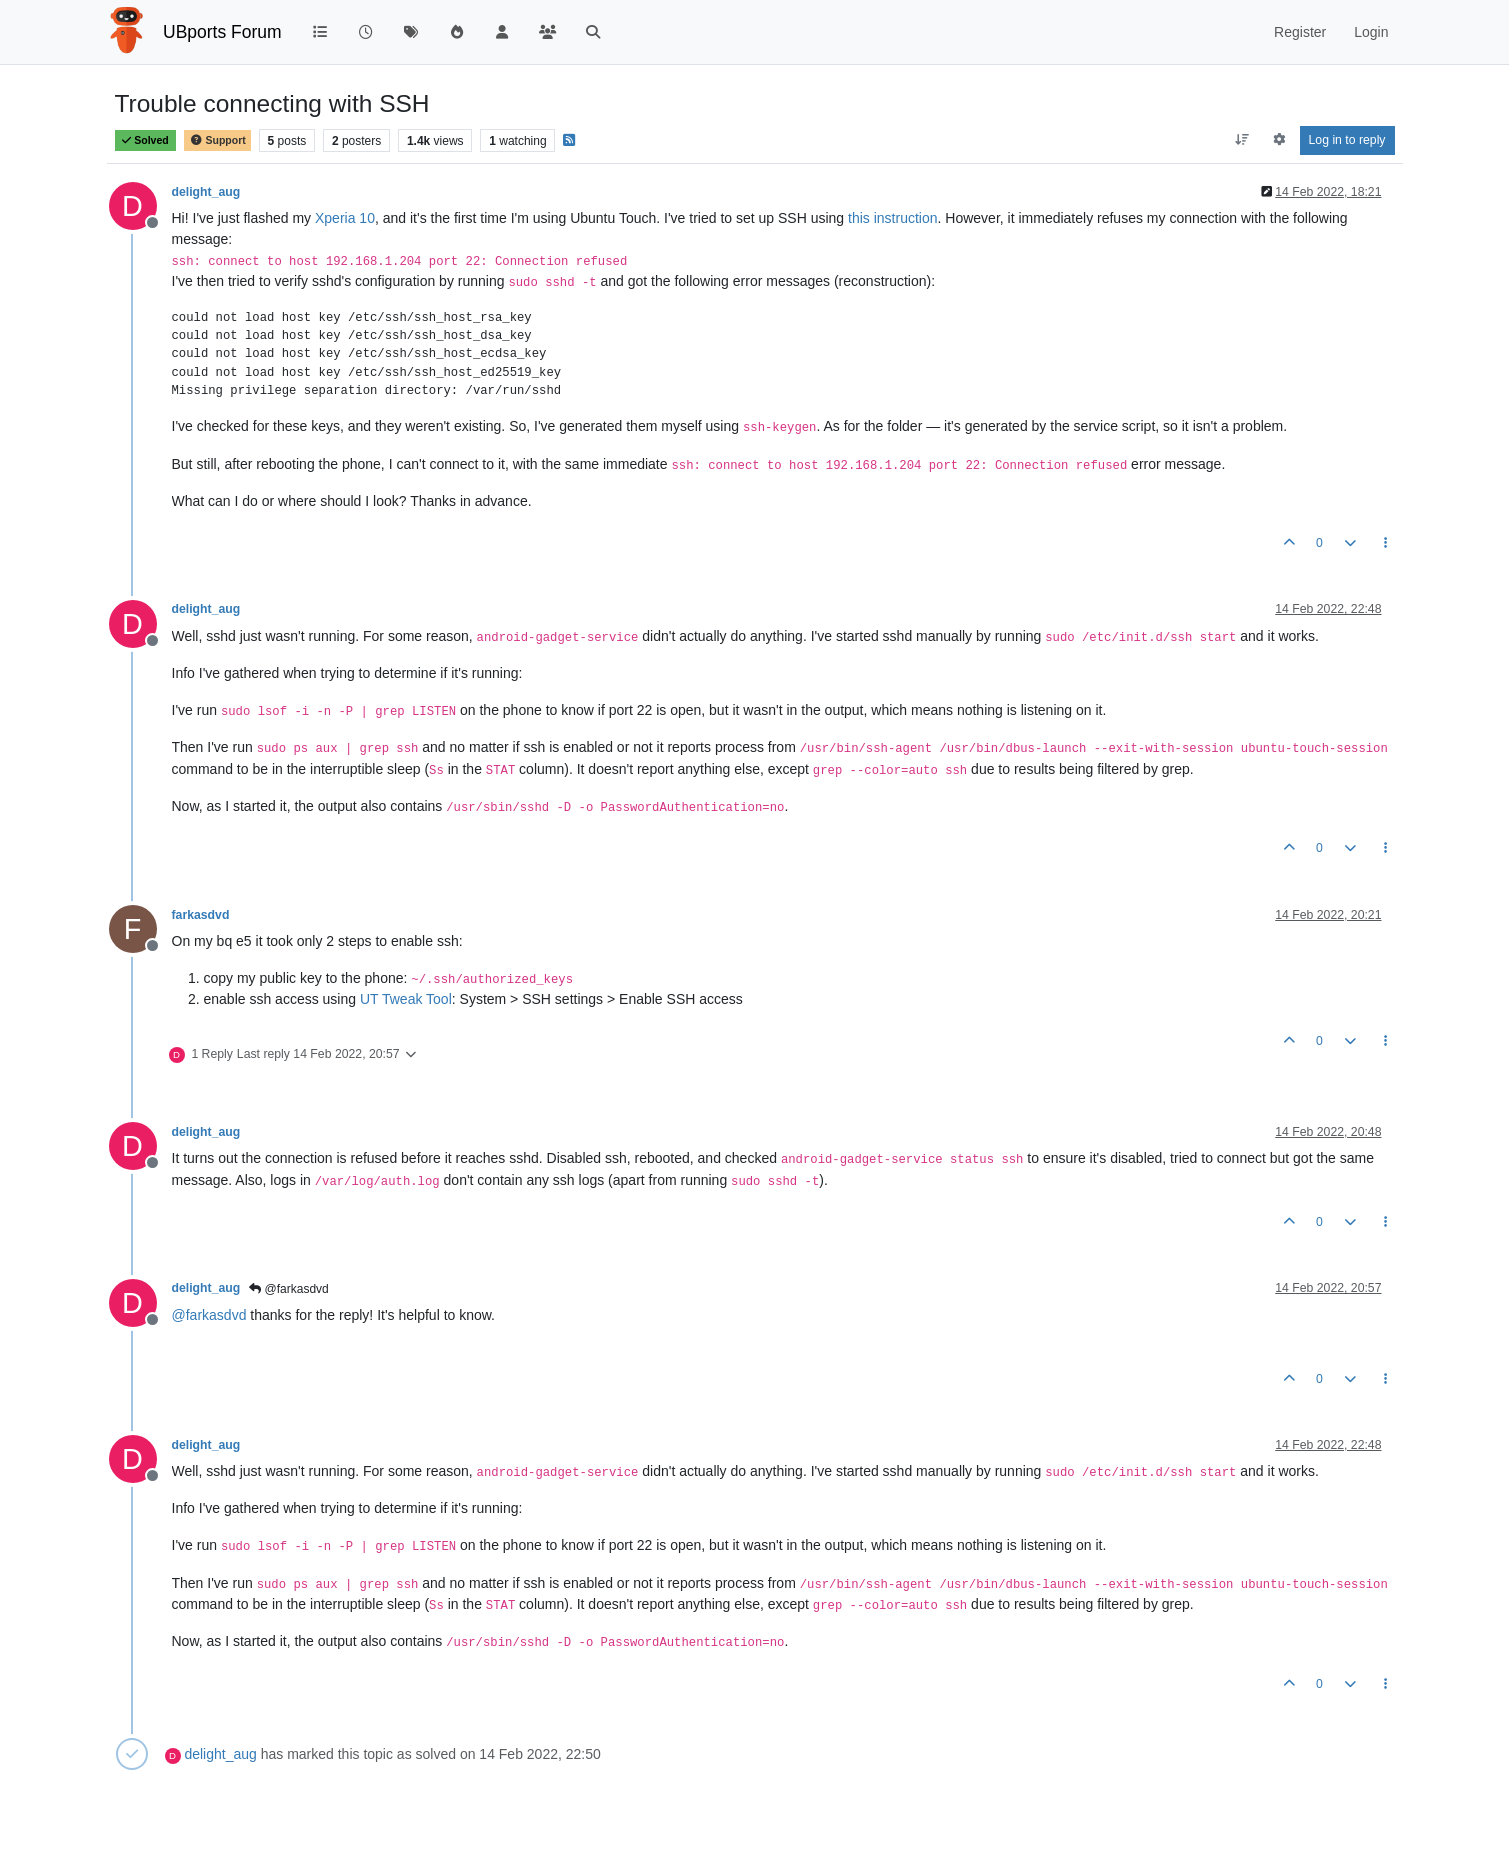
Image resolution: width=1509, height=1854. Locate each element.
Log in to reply (1347, 140)
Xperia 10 (345, 218)
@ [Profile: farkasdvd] (209, 1315)
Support (217, 140)
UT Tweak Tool (406, 999)
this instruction (892, 218)
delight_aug (206, 192)
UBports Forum (222, 32)
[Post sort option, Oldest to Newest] (1241, 140)
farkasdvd (201, 915)
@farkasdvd (289, 1289)
